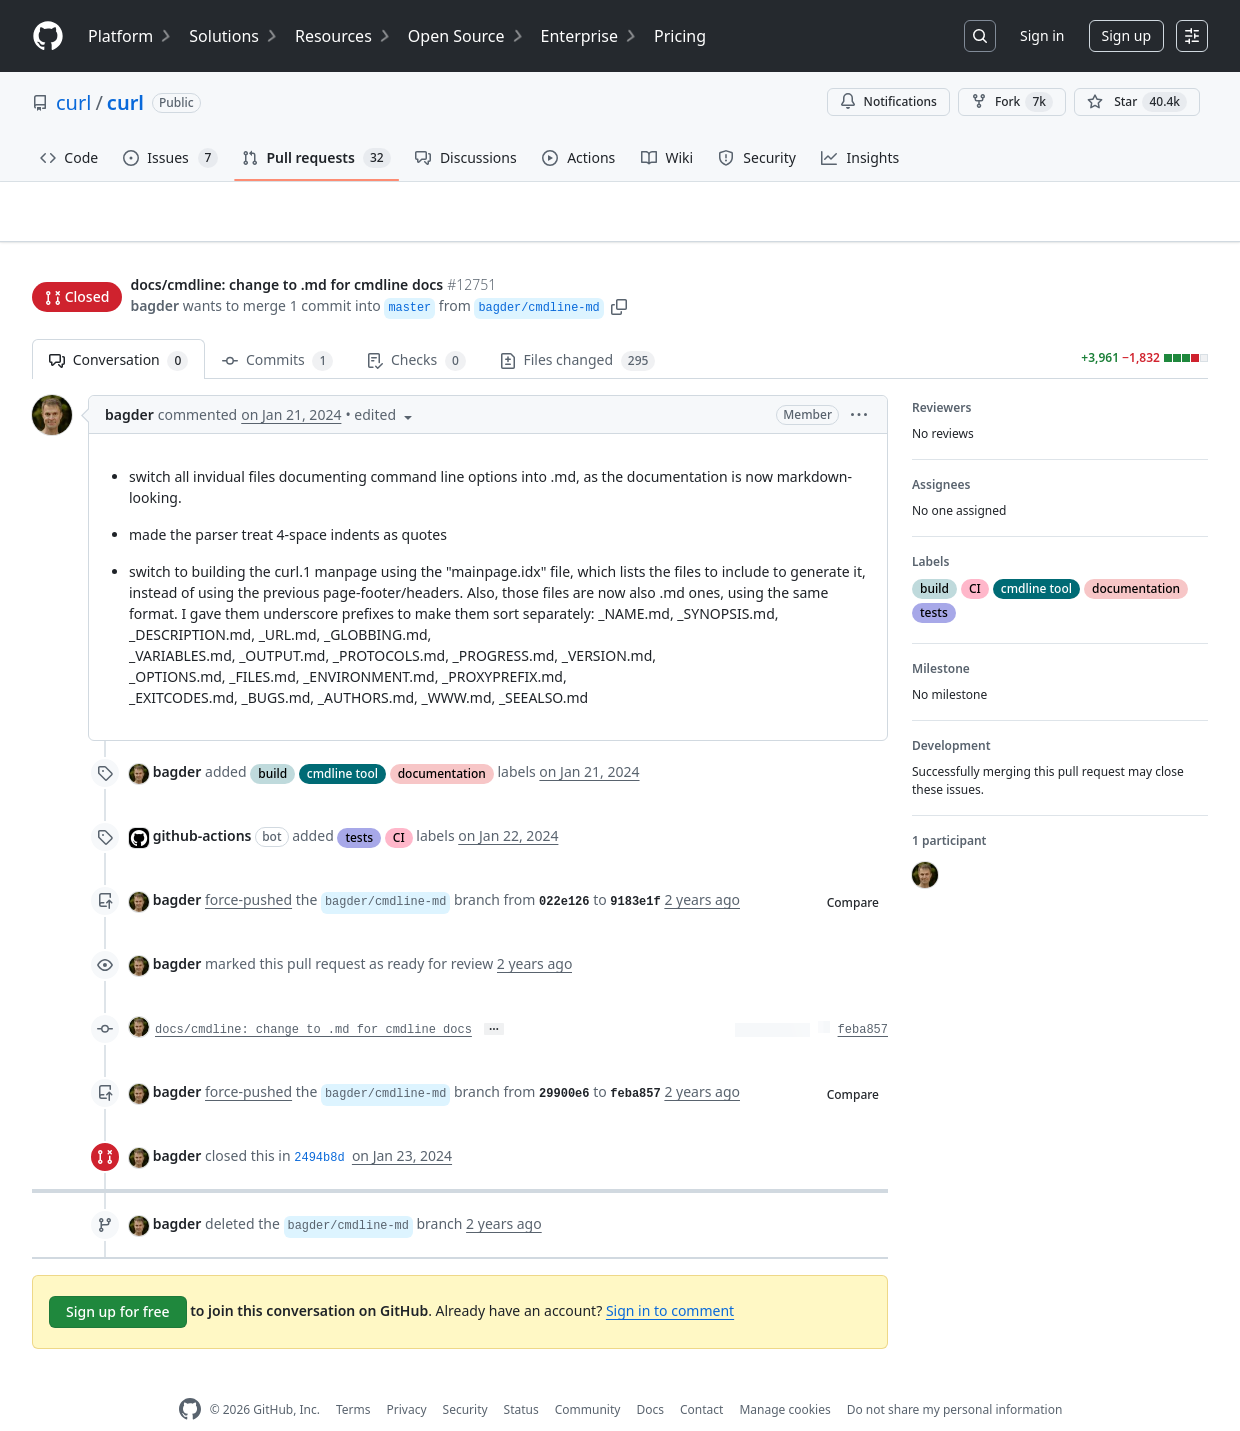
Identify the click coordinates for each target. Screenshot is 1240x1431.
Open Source (466, 36)
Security (465, 1378)
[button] (619, 267)
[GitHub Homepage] (190, 1378)
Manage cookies (784, 1378)
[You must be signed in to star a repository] (1137, 102)
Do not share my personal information (955, 1378)
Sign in (1042, 35)
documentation (442, 741)
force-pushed (248, 868)
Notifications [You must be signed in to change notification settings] (888, 101)
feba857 (863, 999)
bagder (154, 267)
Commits (277, 329)
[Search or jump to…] (980, 36)
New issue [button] (1146, 225)
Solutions (234, 36)
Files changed (578, 329)
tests (359, 805)
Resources (343, 36)
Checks (416, 329)
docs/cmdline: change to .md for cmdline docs (313, 999)
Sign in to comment (670, 1279)
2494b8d (319, 1127)
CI (399, 805)
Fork (1012, 102)
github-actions (202, 804)
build (272, 741)
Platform (130, 36)
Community (588, 1378)
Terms (353, 1378)
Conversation (118, 329)
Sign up (1126, 35)
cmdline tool (342, 741)
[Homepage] (48, 36)
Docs (650, 1378)
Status (521, 1378)
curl (73, 102)
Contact (701, 1378)
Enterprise (589, 36)
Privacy (407, 1378)
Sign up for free (118, 1280)
